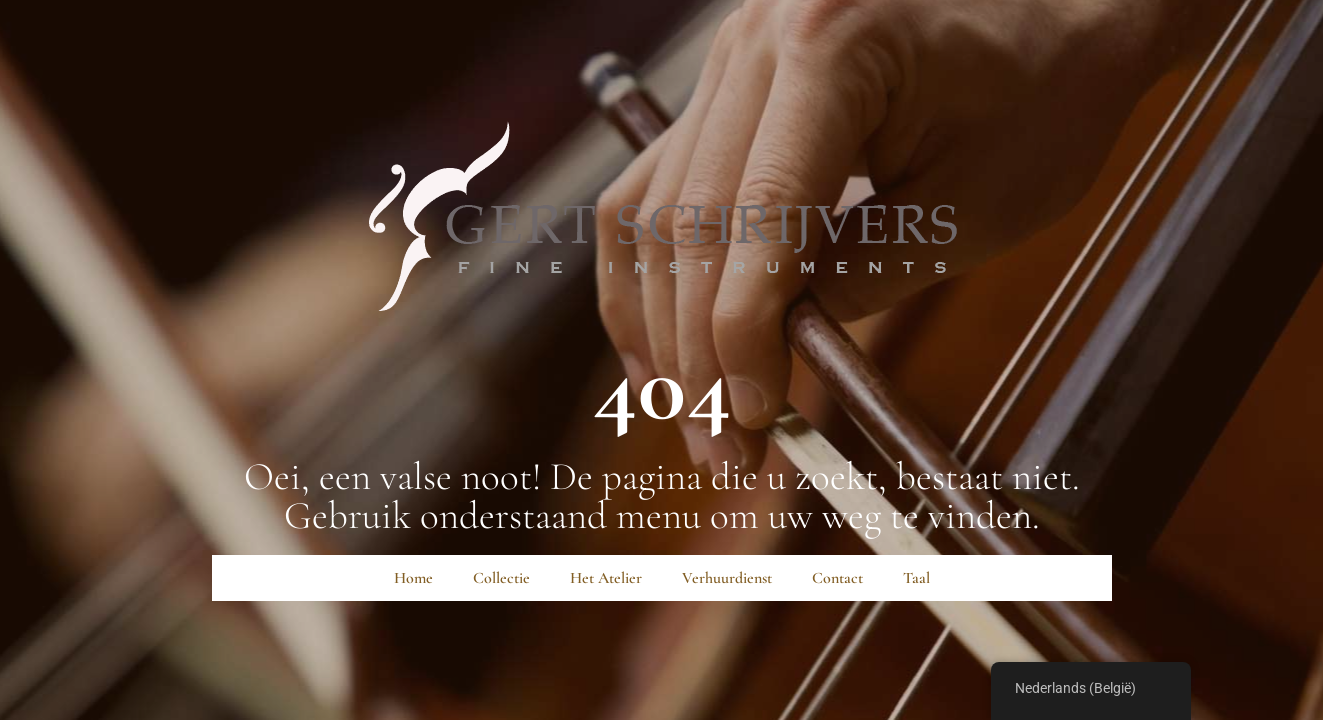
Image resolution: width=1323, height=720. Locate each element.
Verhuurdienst (727, 578)
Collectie (501, 578)
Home (413, 578)
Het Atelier (606, 578)
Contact (837, 578)
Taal (916, 578)
